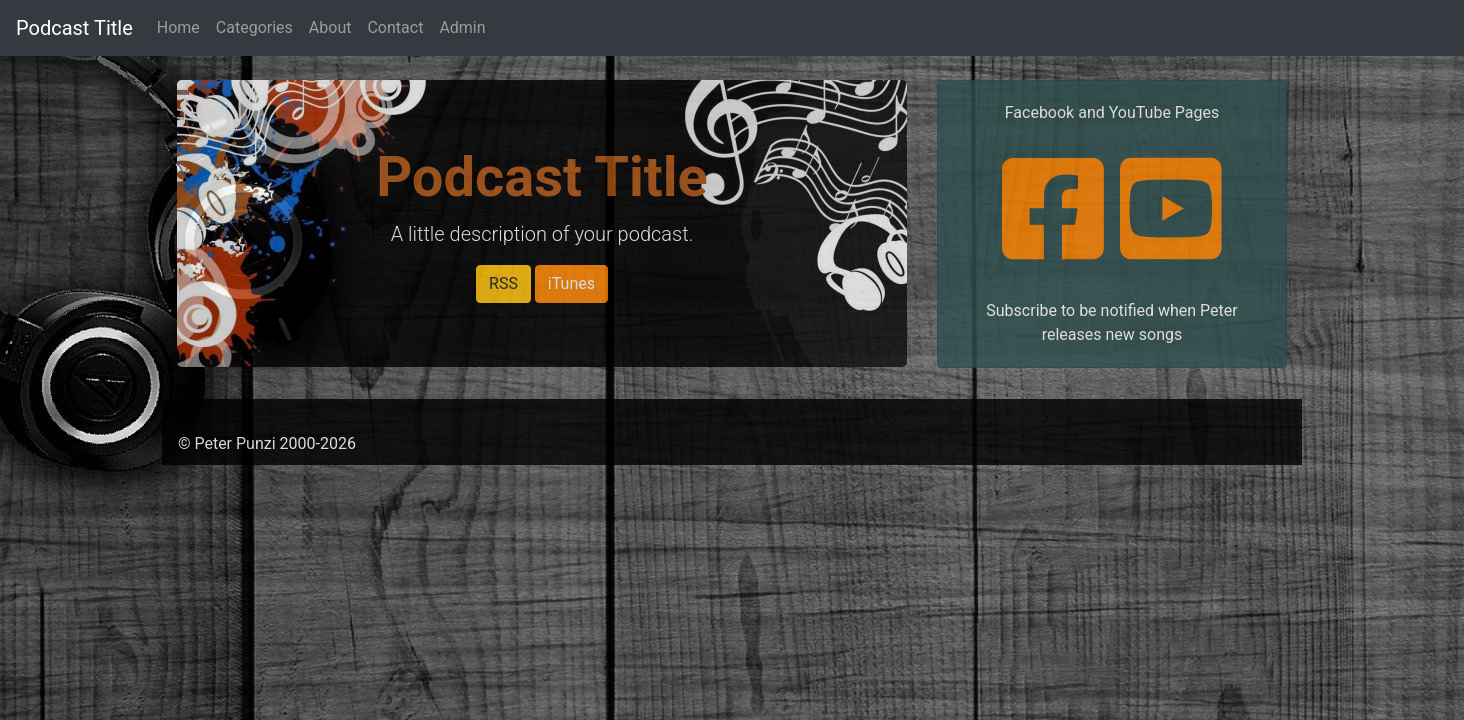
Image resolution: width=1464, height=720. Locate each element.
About (330, 27)
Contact (395, 27)
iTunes (571, 283)
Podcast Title (74, 28)
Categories (254, 27)
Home (178, 27)
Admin (462, 27)
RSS (503, 283)
